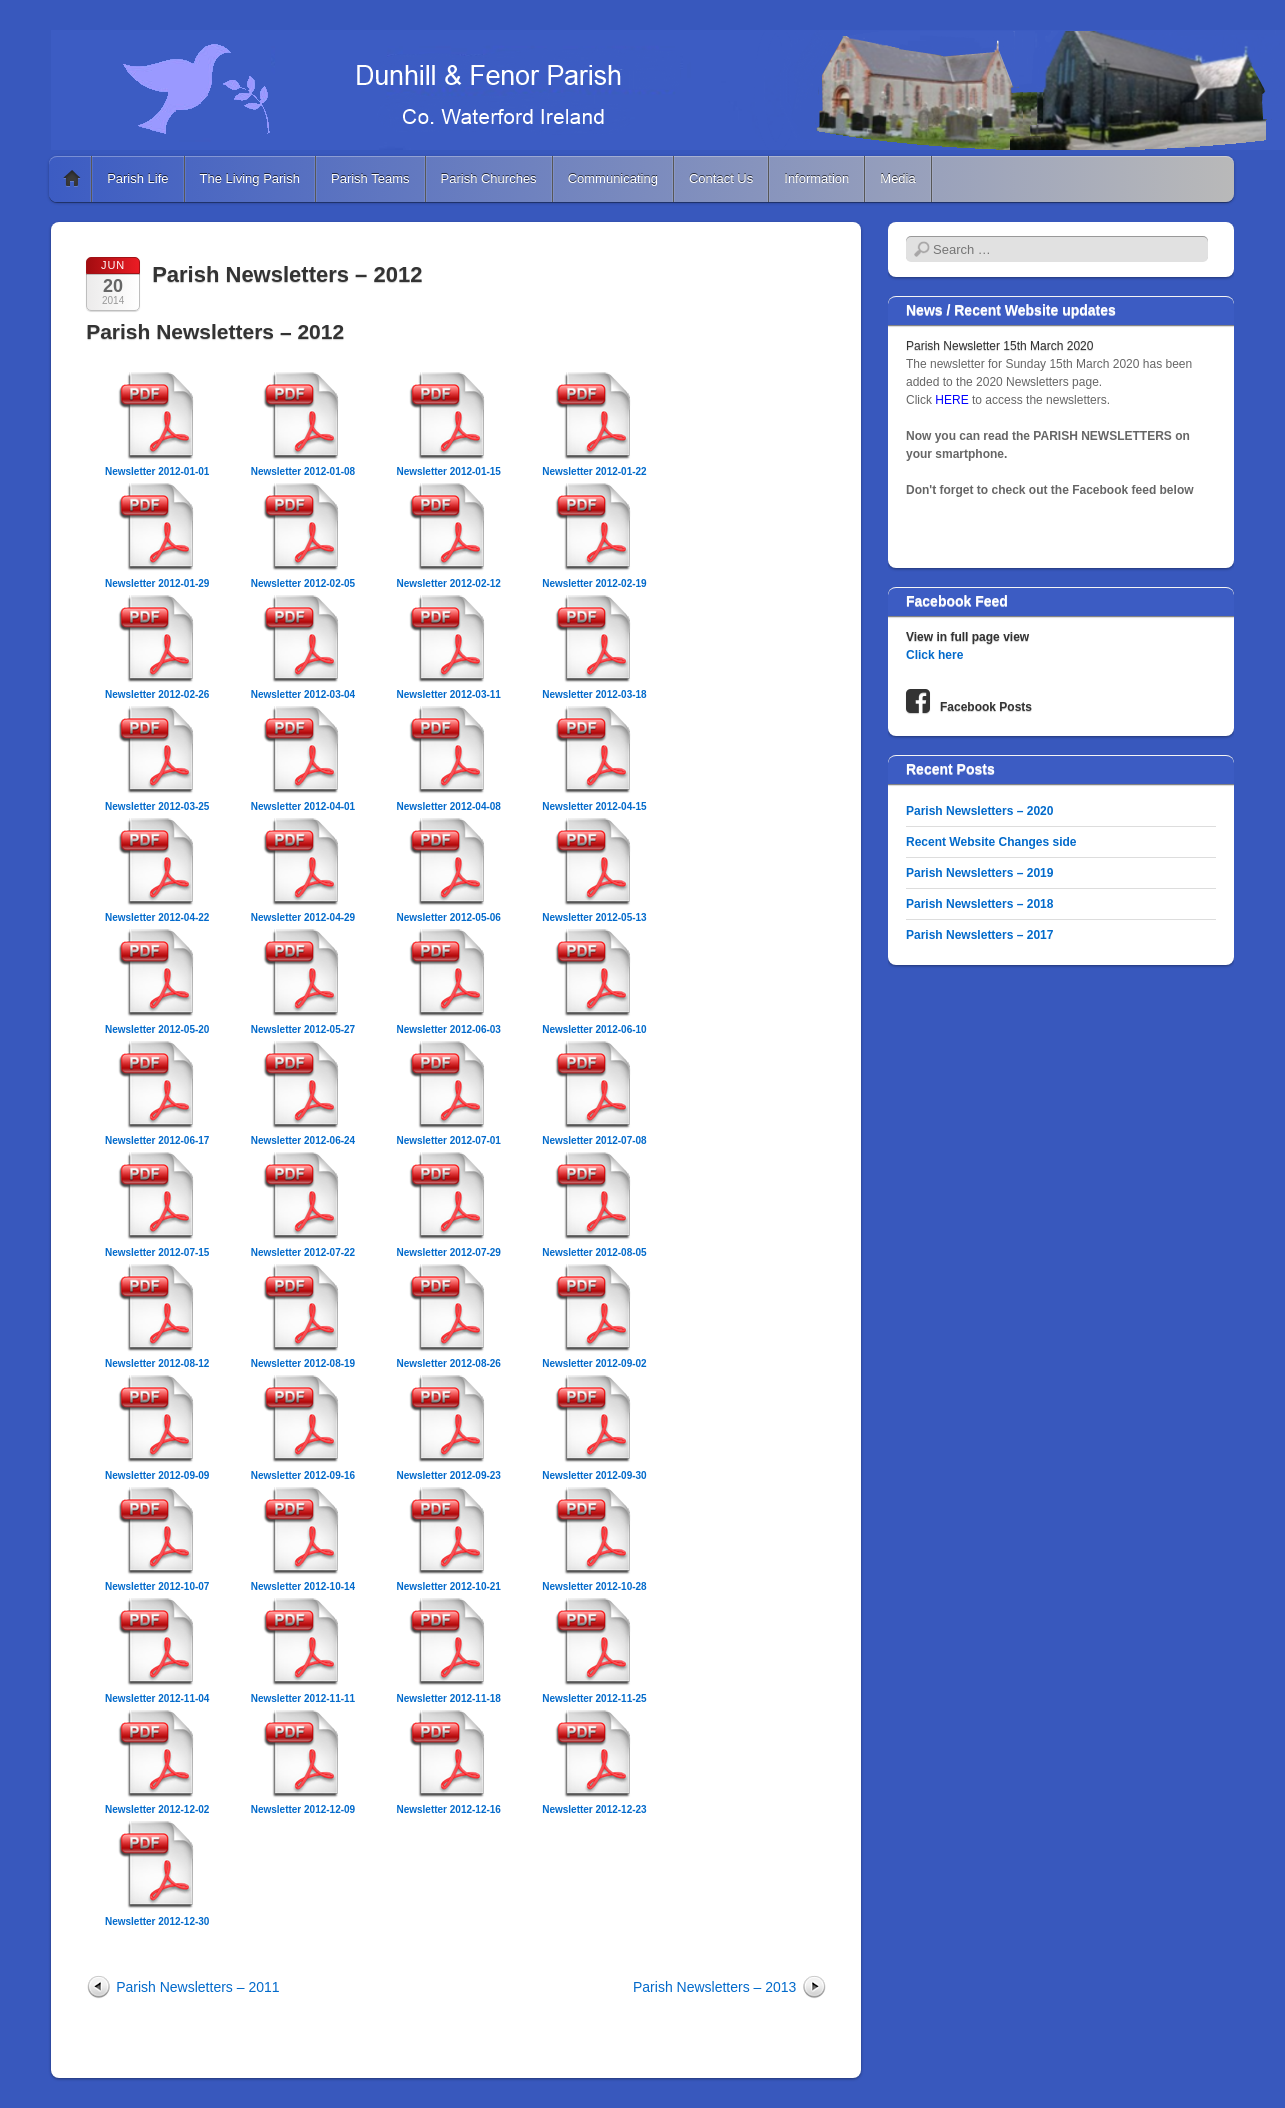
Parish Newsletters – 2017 (979, 935)
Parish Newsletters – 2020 (979, 811)
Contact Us (721, 178)
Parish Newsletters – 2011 (197, 1987)
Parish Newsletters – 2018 (979, 904)
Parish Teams (370, 178)
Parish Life (137, 178)
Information (816, 178)
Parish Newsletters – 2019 (979, 873)
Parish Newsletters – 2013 (714, 1987)
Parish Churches (489, 178)
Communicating (613, 178)
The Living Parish (250, 178)
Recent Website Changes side (991, 842)
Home (72, 179)
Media (897, 178)
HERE (953, 400)
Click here (934, 655)
